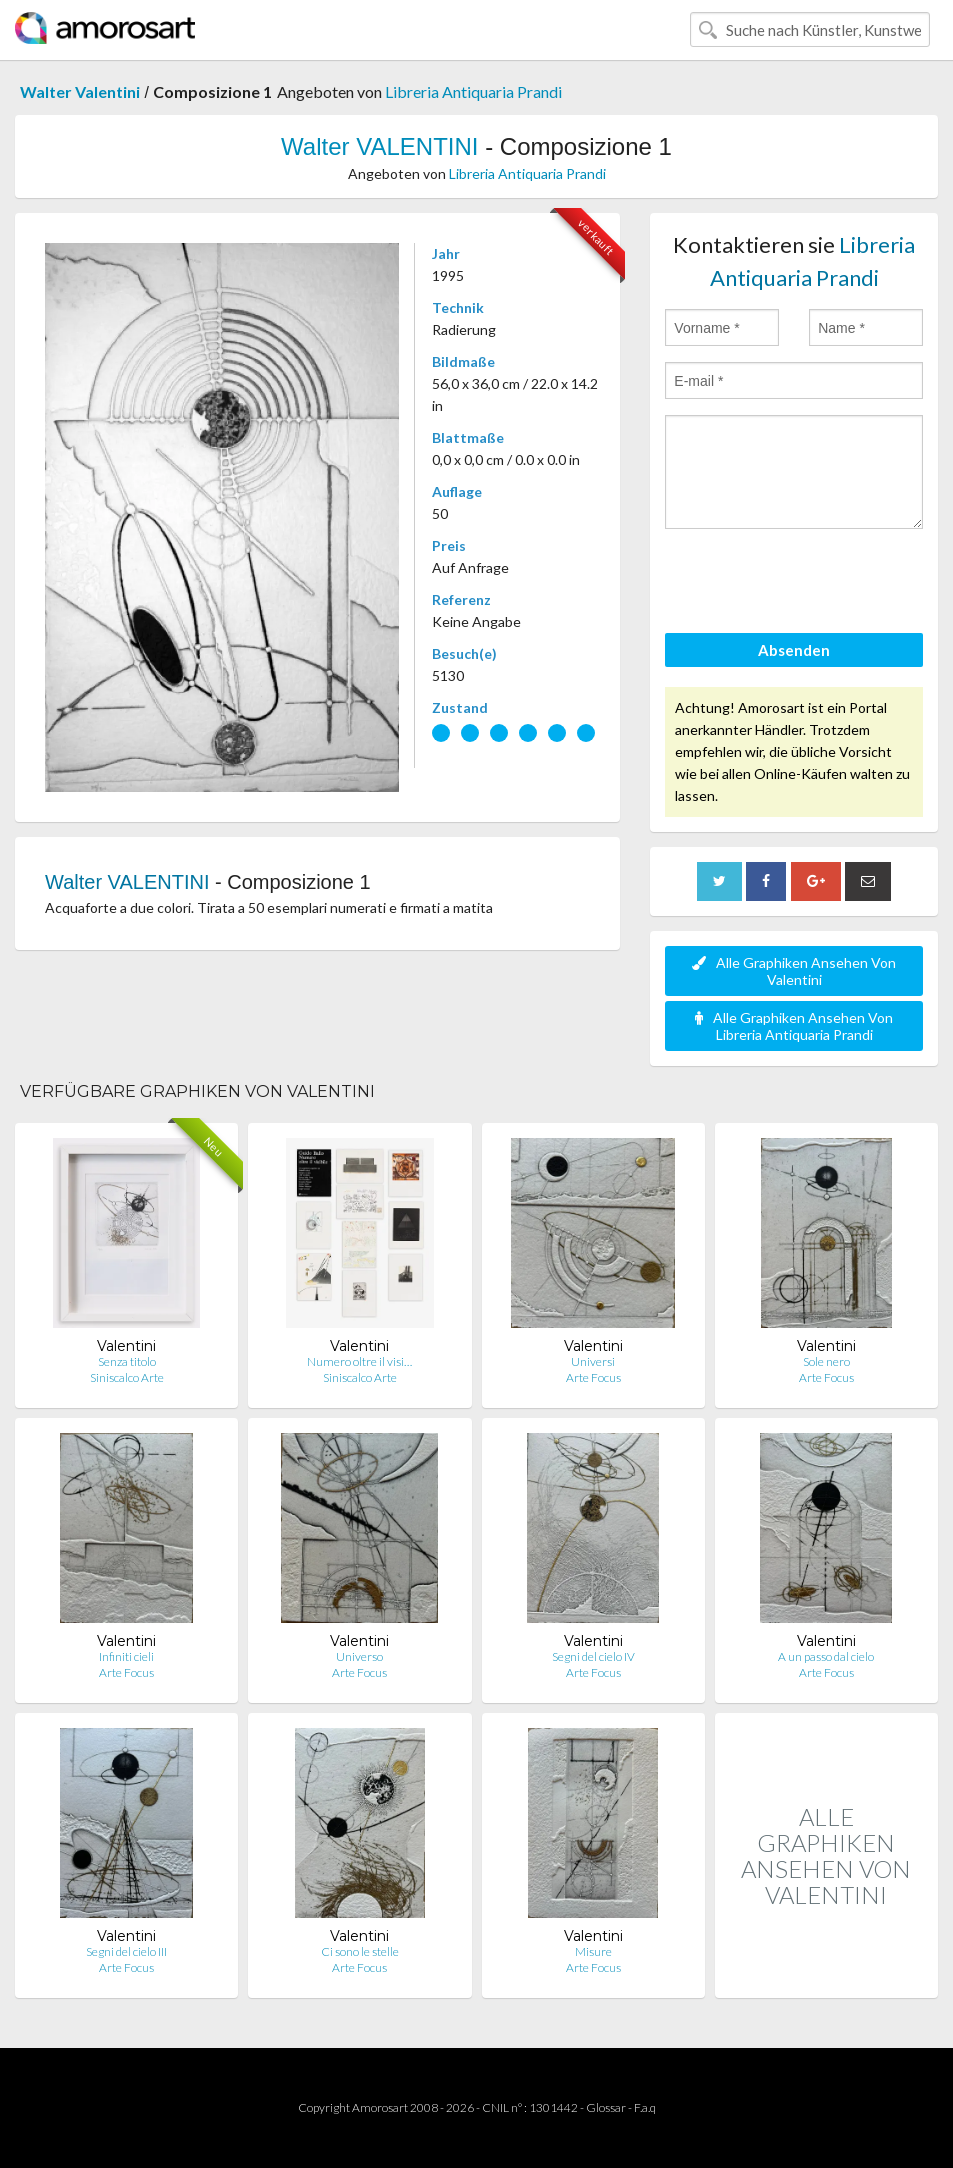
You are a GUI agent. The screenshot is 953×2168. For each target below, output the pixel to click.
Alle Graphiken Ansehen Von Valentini (794, 971)
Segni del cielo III (126, 1951)
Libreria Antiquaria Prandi (473, 91)
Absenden (794, 650)
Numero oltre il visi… (359, 1361)
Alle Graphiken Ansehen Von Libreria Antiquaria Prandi (794, 1026)
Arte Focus (593, 1377)
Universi (593, 1361)
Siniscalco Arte (127, 1377)
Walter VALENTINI (379, 146)
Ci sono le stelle (360, 1951)
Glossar (606, 2107)
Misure (593, 1951)
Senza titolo (127, 1361)
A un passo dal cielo (826, 1656)
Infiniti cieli (126, 1656)
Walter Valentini (80, 91)
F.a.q (645, 2107)
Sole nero (826, 1361)
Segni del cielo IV (593, 1656)
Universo (359, 1656)
